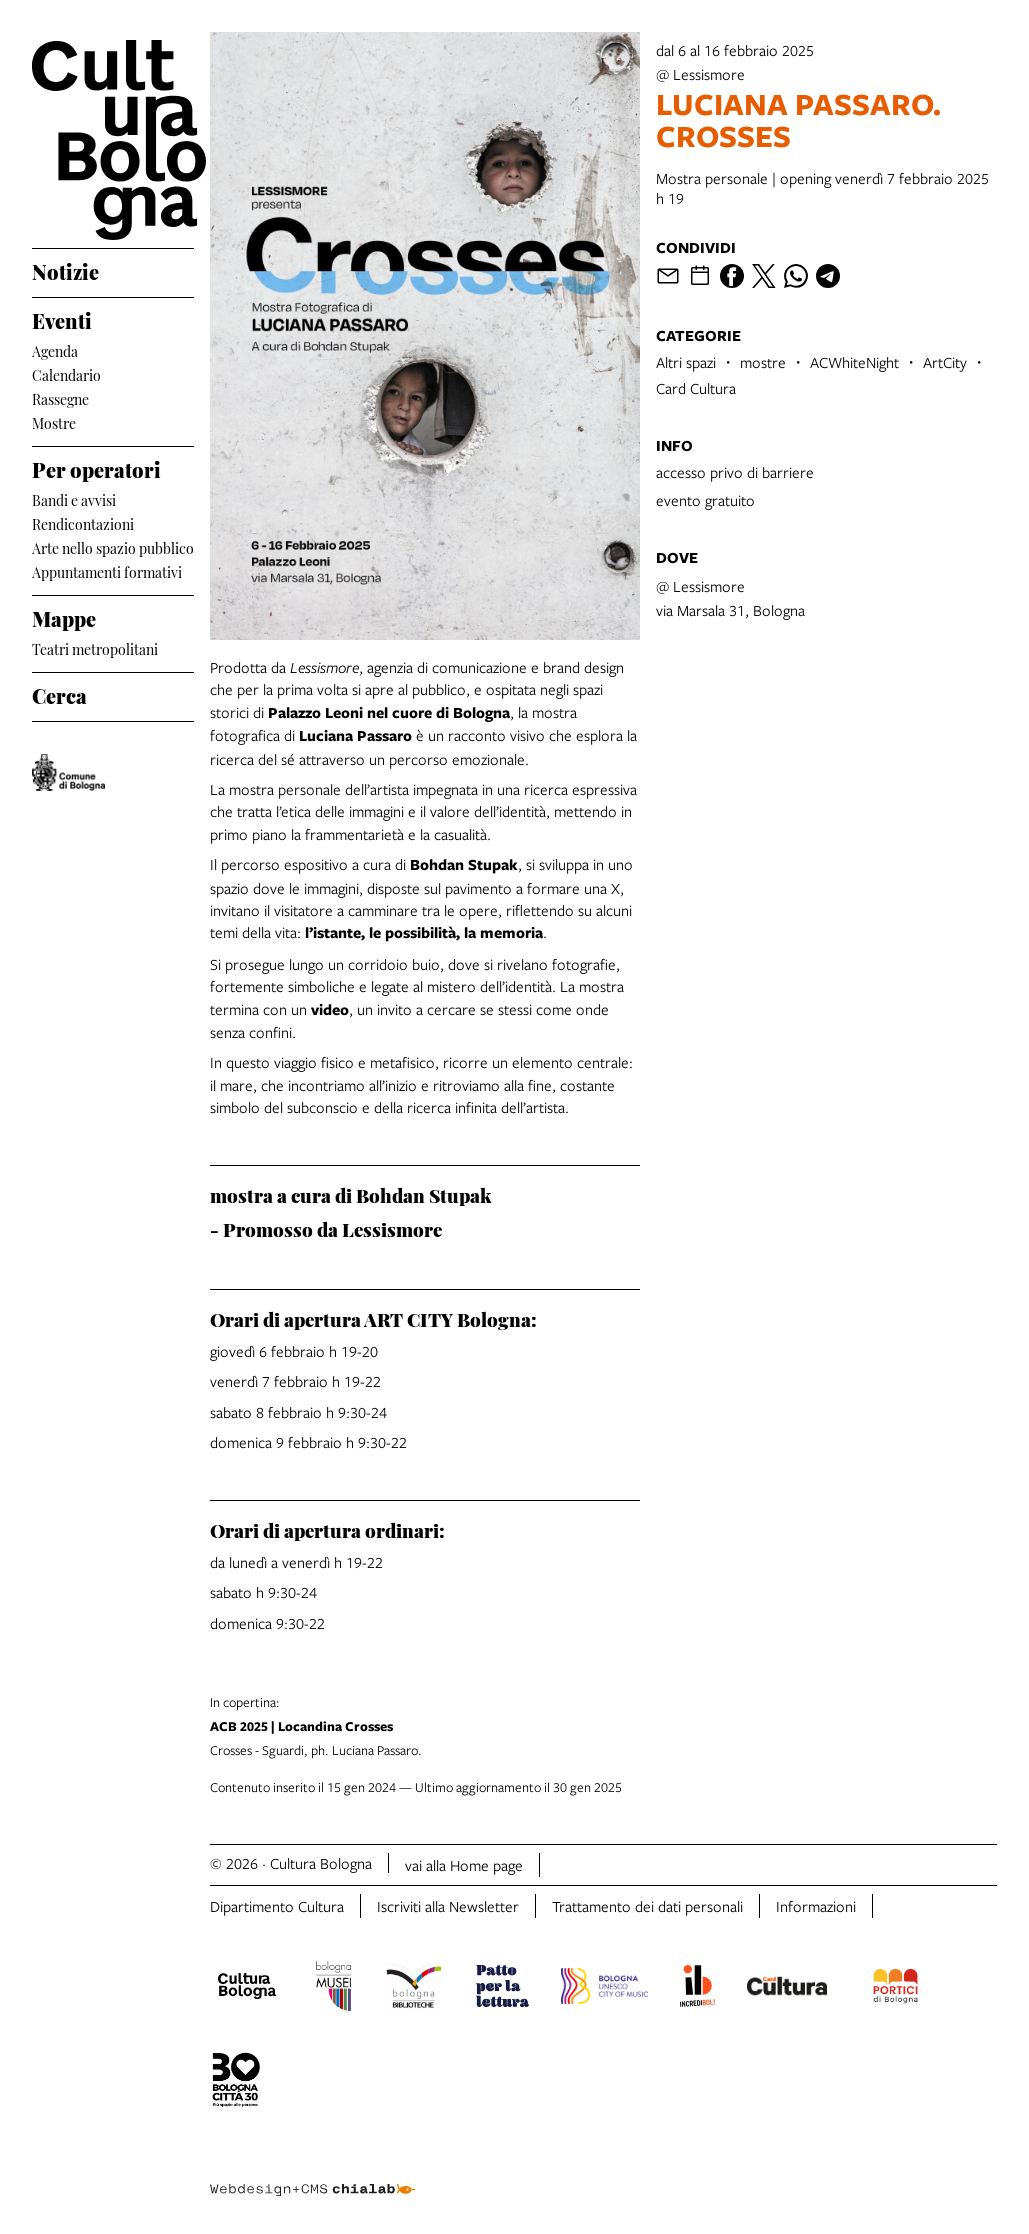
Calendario (66, 373)
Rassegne (60, 397)
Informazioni (816, 1906)
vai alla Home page (464, 1865)
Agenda (55, 349)
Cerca (59, 693)
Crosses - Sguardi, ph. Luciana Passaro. (603, 1726)
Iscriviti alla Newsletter (448, 1906)
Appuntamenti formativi (107, 570)
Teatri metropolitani (95, 647)
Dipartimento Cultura (277, 1906)
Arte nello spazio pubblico (113, 546)
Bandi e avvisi (74, 498)
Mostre (54, 421)
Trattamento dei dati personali (647, 1906)
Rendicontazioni (83, 522)
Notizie (65, 269)
